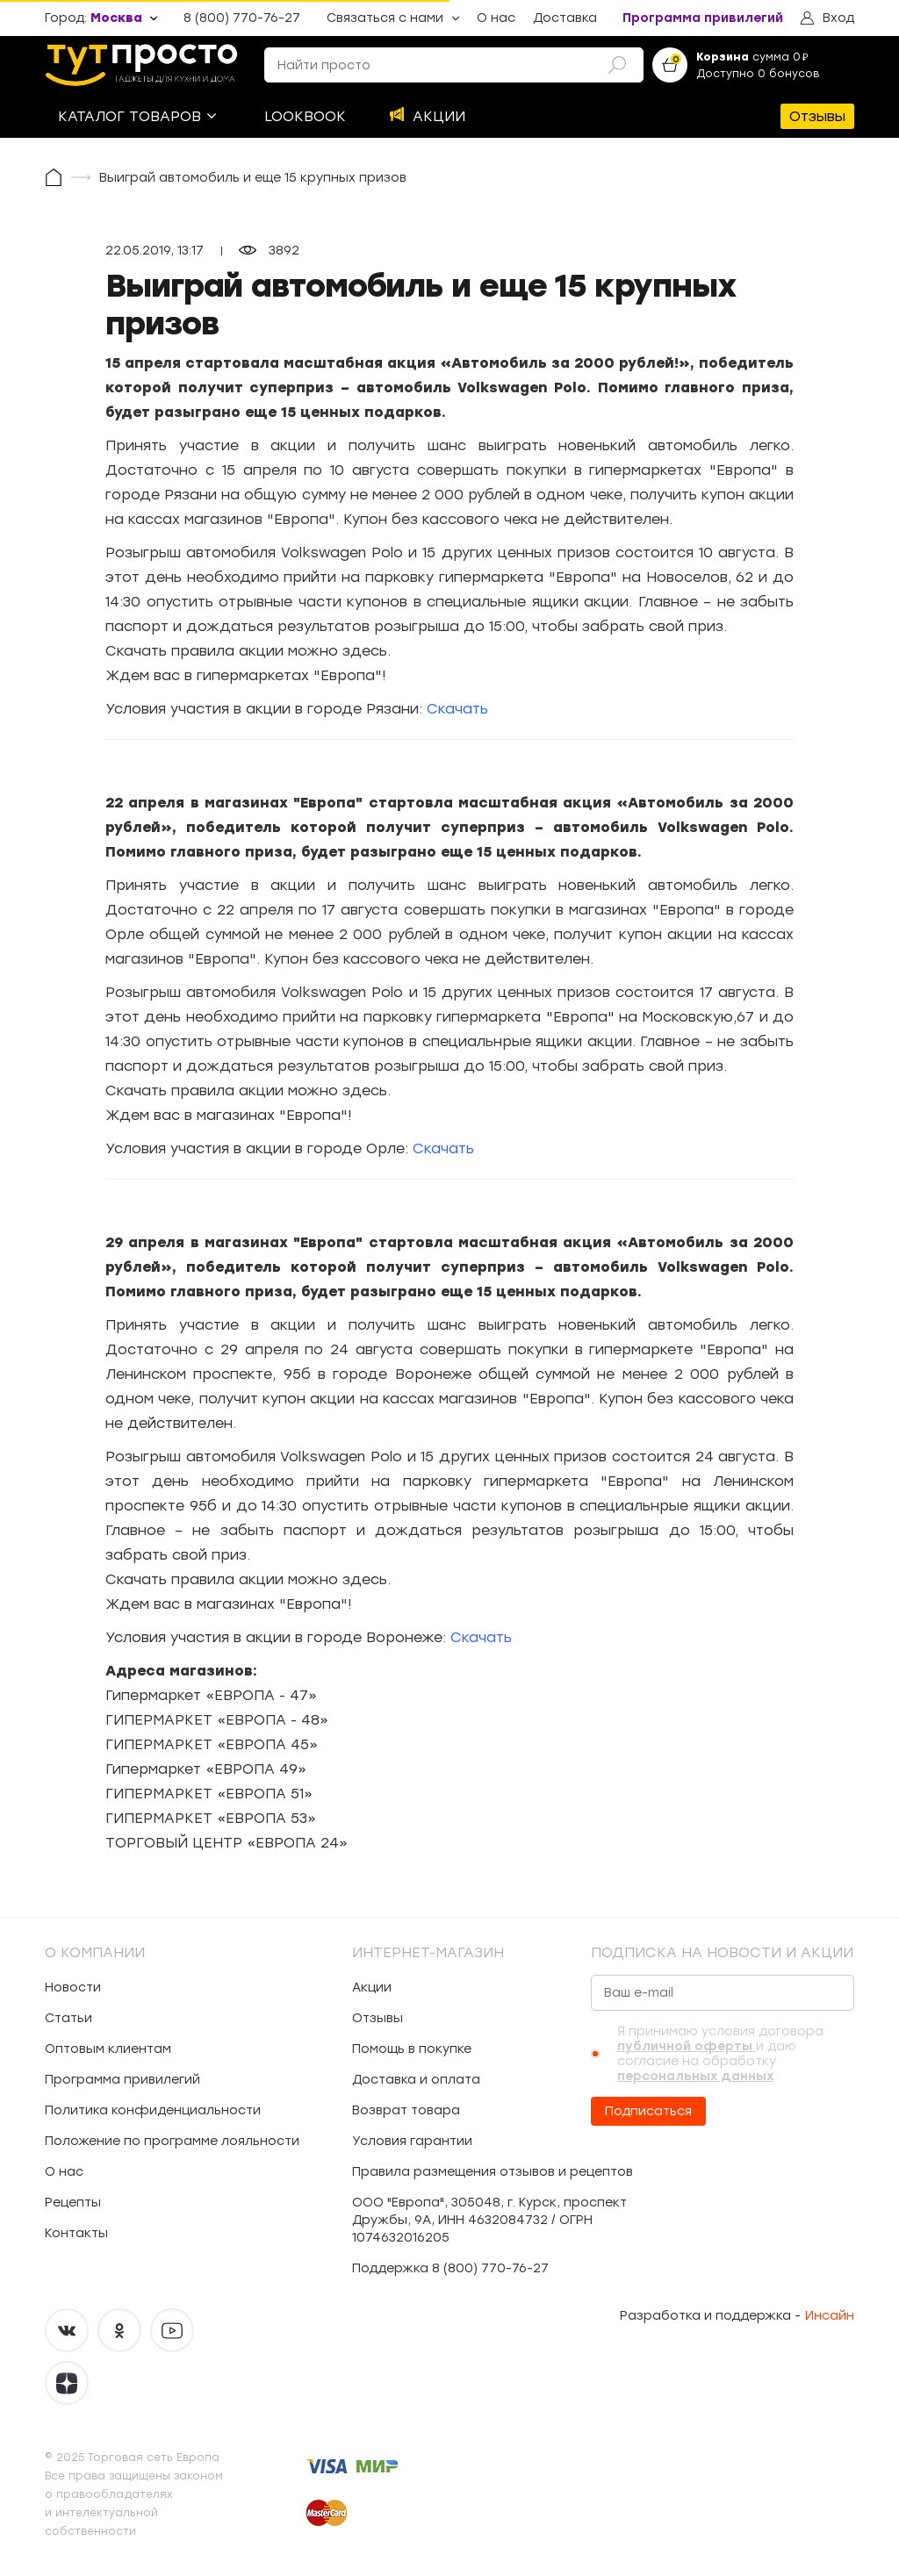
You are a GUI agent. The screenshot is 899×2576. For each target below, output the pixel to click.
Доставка (565, 18)
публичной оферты (686, 2046)
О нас (496, 18)
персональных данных (695, 2076)
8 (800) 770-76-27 (241, 18)
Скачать (457, 708)
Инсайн (829, 2315)
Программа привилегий (702, 18)
